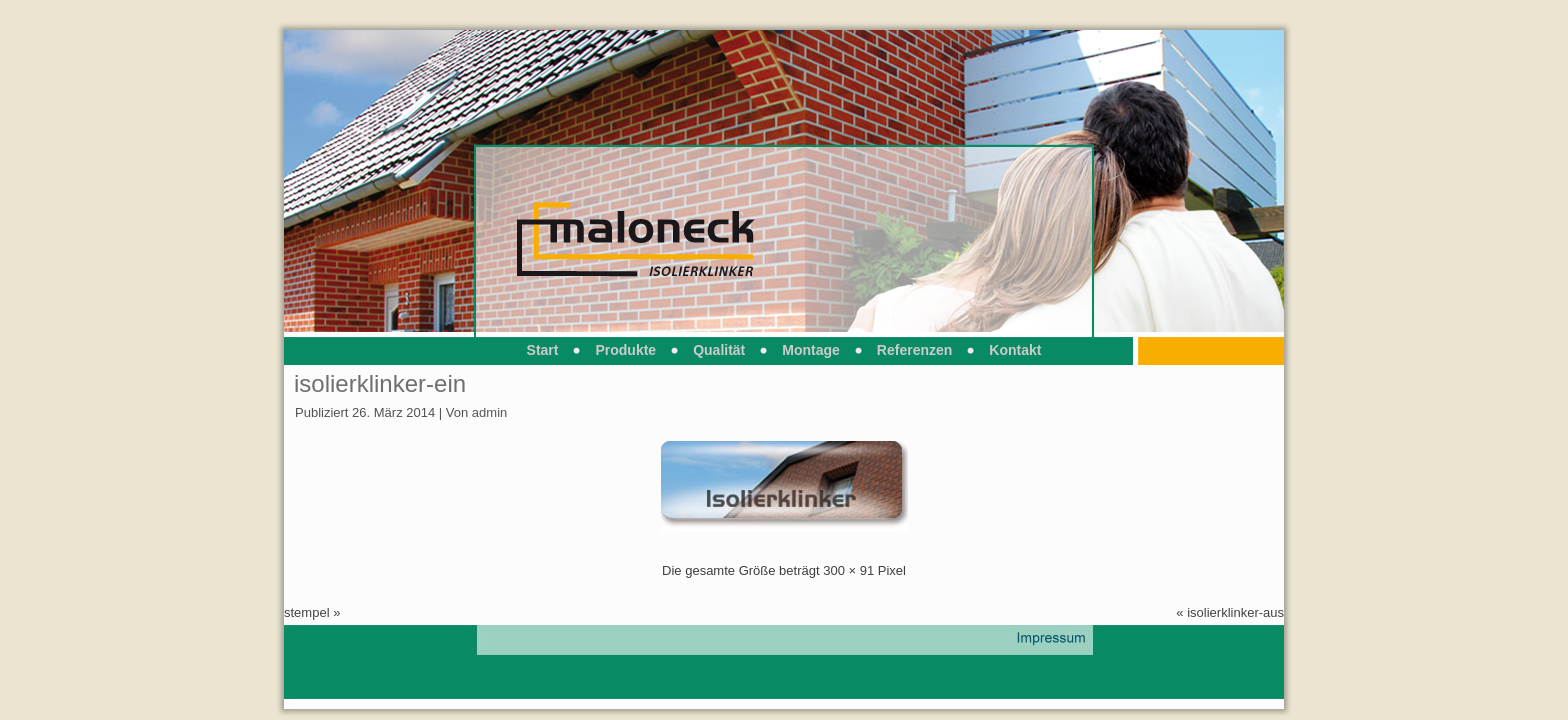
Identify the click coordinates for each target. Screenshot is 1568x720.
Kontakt (1015, 350)
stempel (307, 612)
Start (543, 350)
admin (489, 412)
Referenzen (914, 350)
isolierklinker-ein (380, 383)
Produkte (625, 350)
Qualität (719, 350)
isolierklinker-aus (1235, 612)
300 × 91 (848, 570)
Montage (811, 350)
